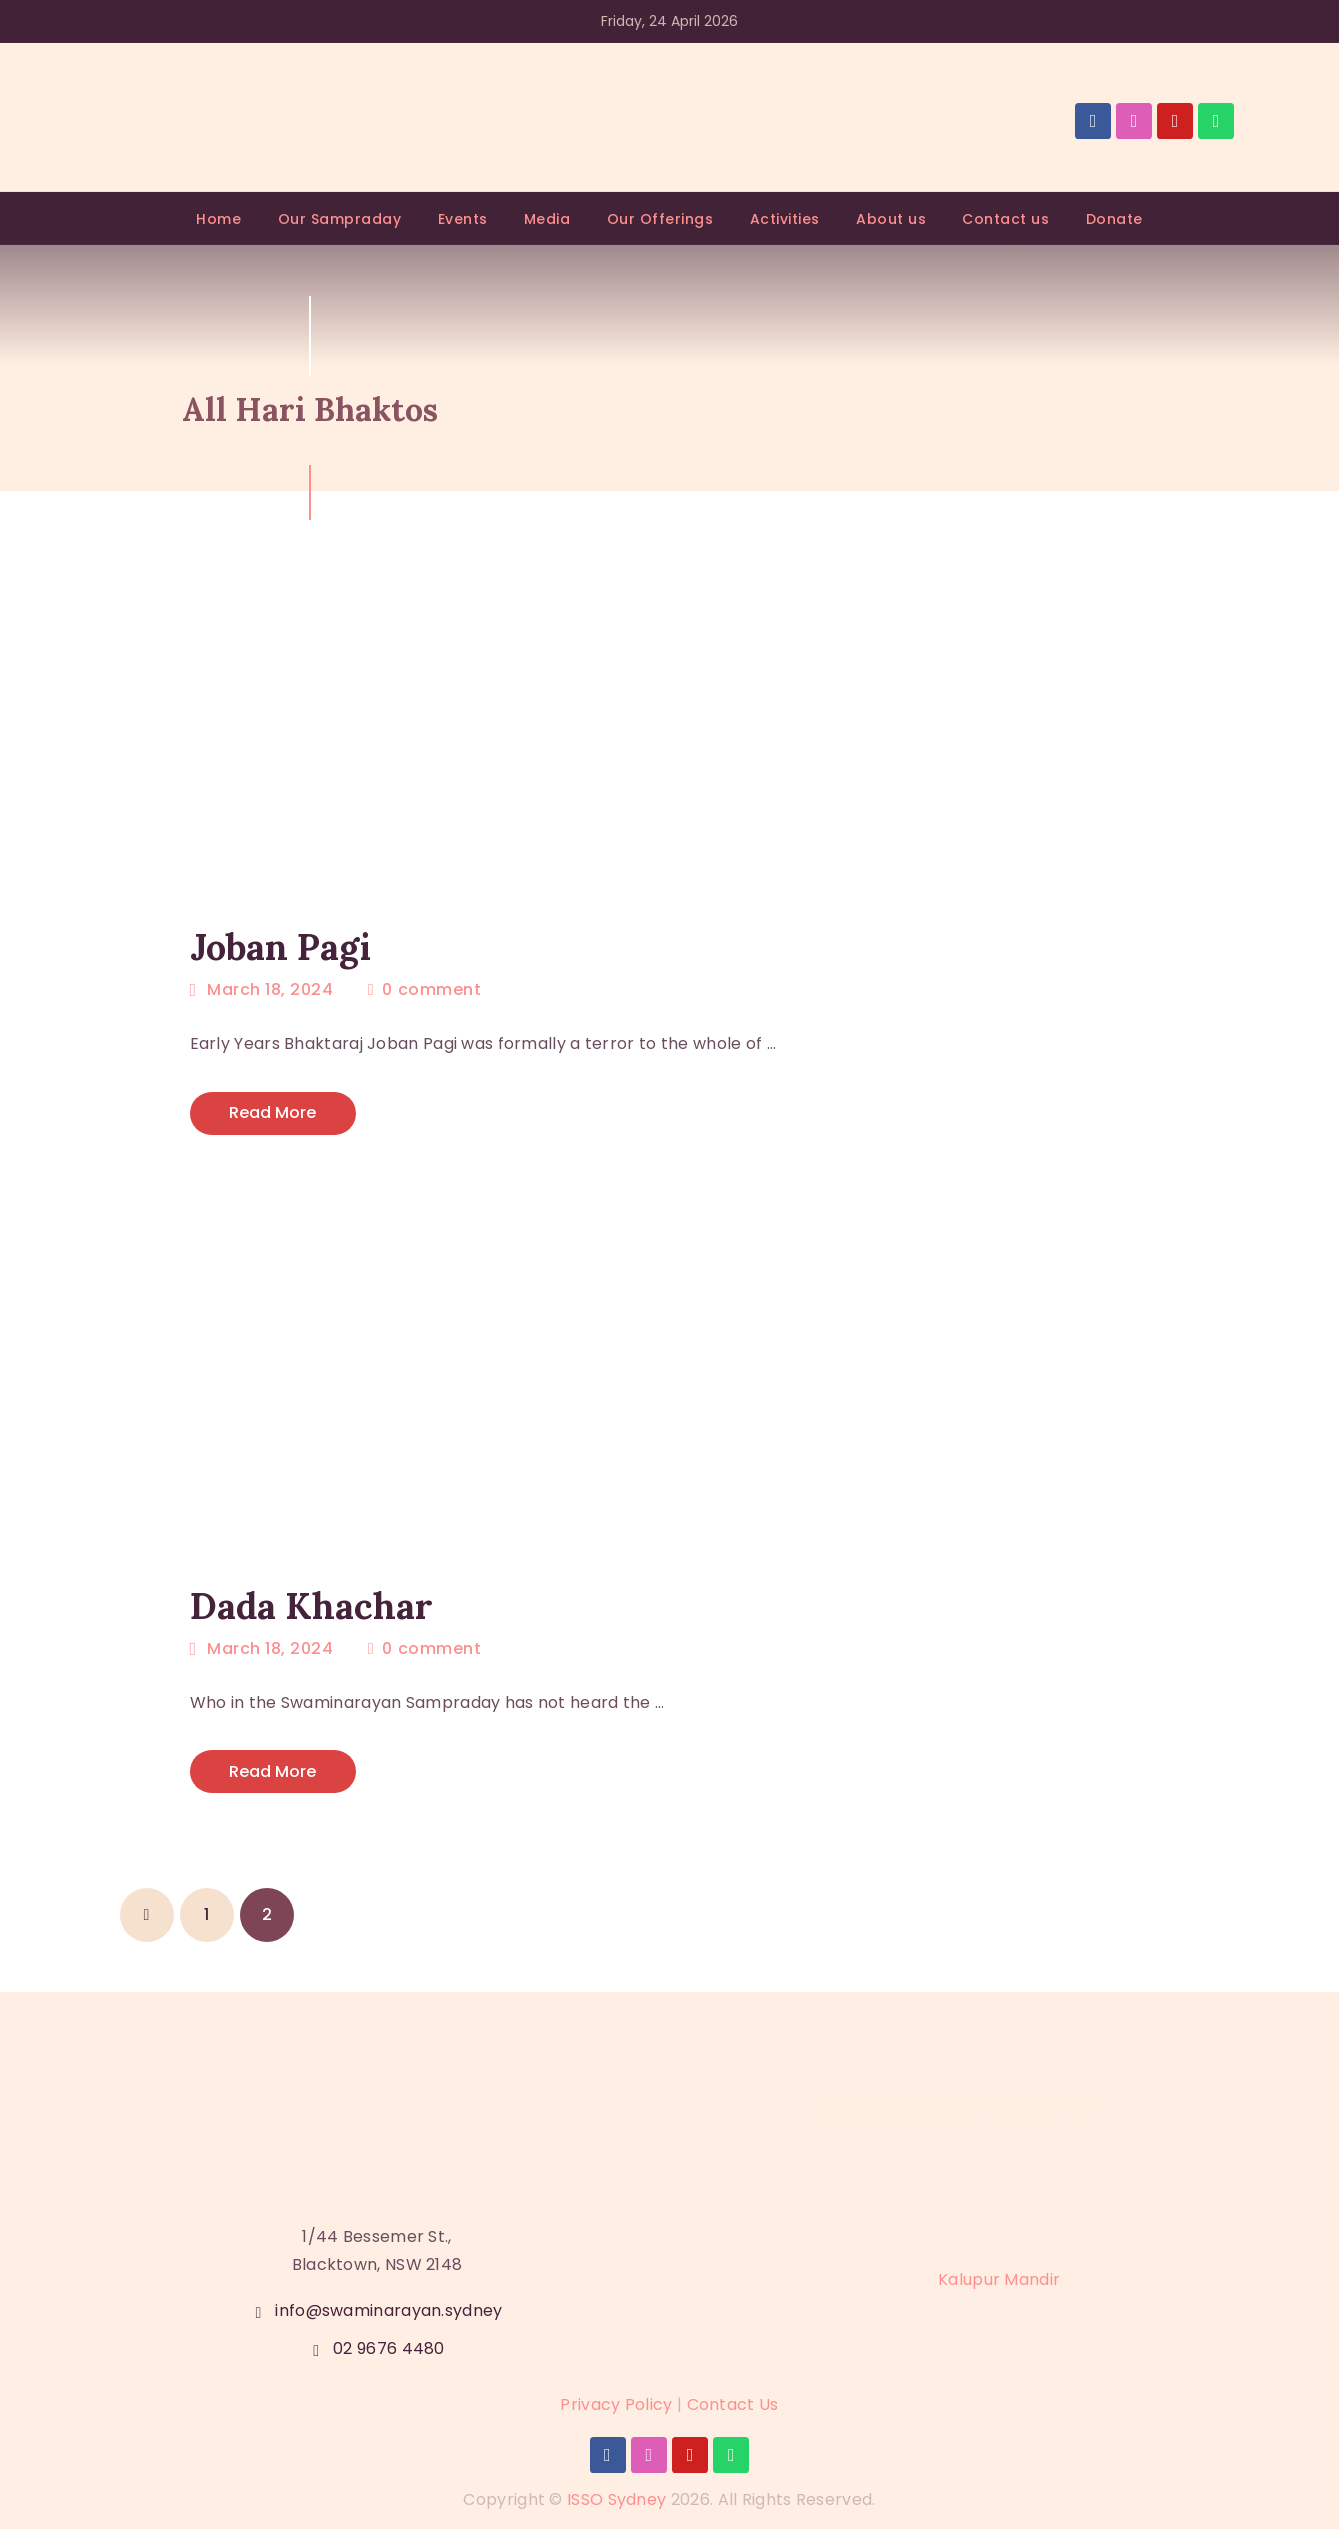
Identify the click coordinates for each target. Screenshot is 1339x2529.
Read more (272, 1112)
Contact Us (733, 2404)
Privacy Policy (616, 2404)
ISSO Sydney (616, 2499)
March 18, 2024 (270, 989)
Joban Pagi (280, 947)
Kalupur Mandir (999, 2280)
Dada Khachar (311, 1606)
